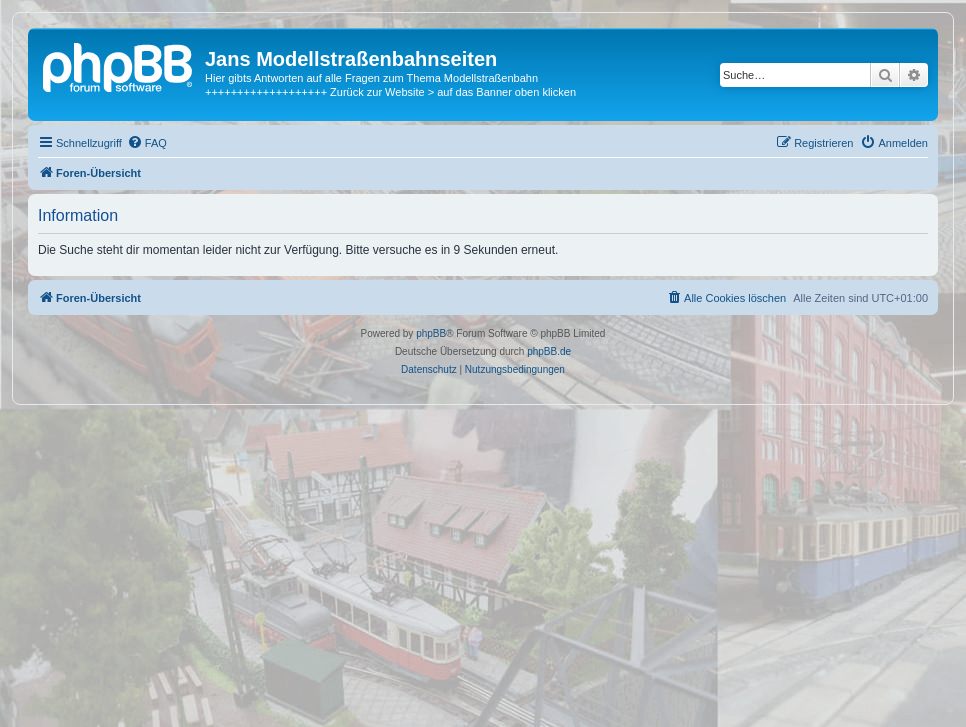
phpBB (431, 333)
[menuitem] (147, 143)
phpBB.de (549, 351)
